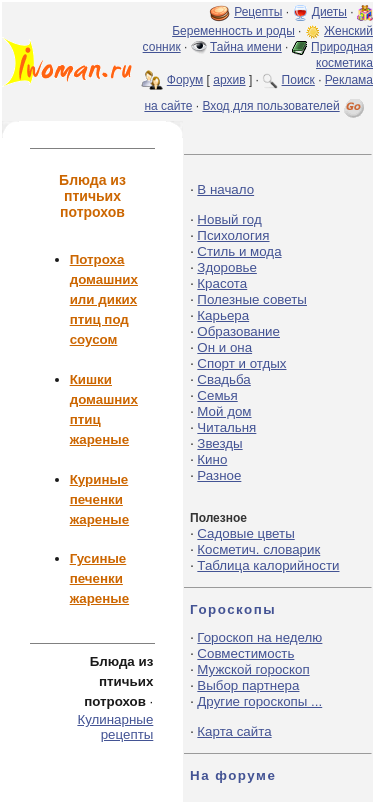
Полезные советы (252, 299)
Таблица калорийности (268, 565)
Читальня (226, 427)
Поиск (298, 80)
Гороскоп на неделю (259, 637)
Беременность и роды (233, 31)
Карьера (223, 315)
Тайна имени (246, 47)
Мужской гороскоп (253, 669)
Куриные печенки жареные (99, 499)
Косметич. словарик (258, 549)
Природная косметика (342, 55)
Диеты (329, 12)
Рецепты (258, 12)
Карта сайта (234, 731)
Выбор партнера (248, 685)
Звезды (219, 443)
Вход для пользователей (285, 106)
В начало (225, 189)
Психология (233, 235)
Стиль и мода (239, 251)
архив (229, 80)
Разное (219, 475)
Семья (217, 395)
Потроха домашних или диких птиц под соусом (104, 299)
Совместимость (245, 653)
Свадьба (223, 379)
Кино (212, 459)
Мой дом (224, 411)
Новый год (229, 219)
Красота (222, 283)
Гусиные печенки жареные (99, 578)
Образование (238, 331)
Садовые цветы (245, 533)
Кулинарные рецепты (115, 727)
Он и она (224, 347)
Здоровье (227, 267)
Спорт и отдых (241, 363)
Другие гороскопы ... (259, 701)
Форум (185, 80)
